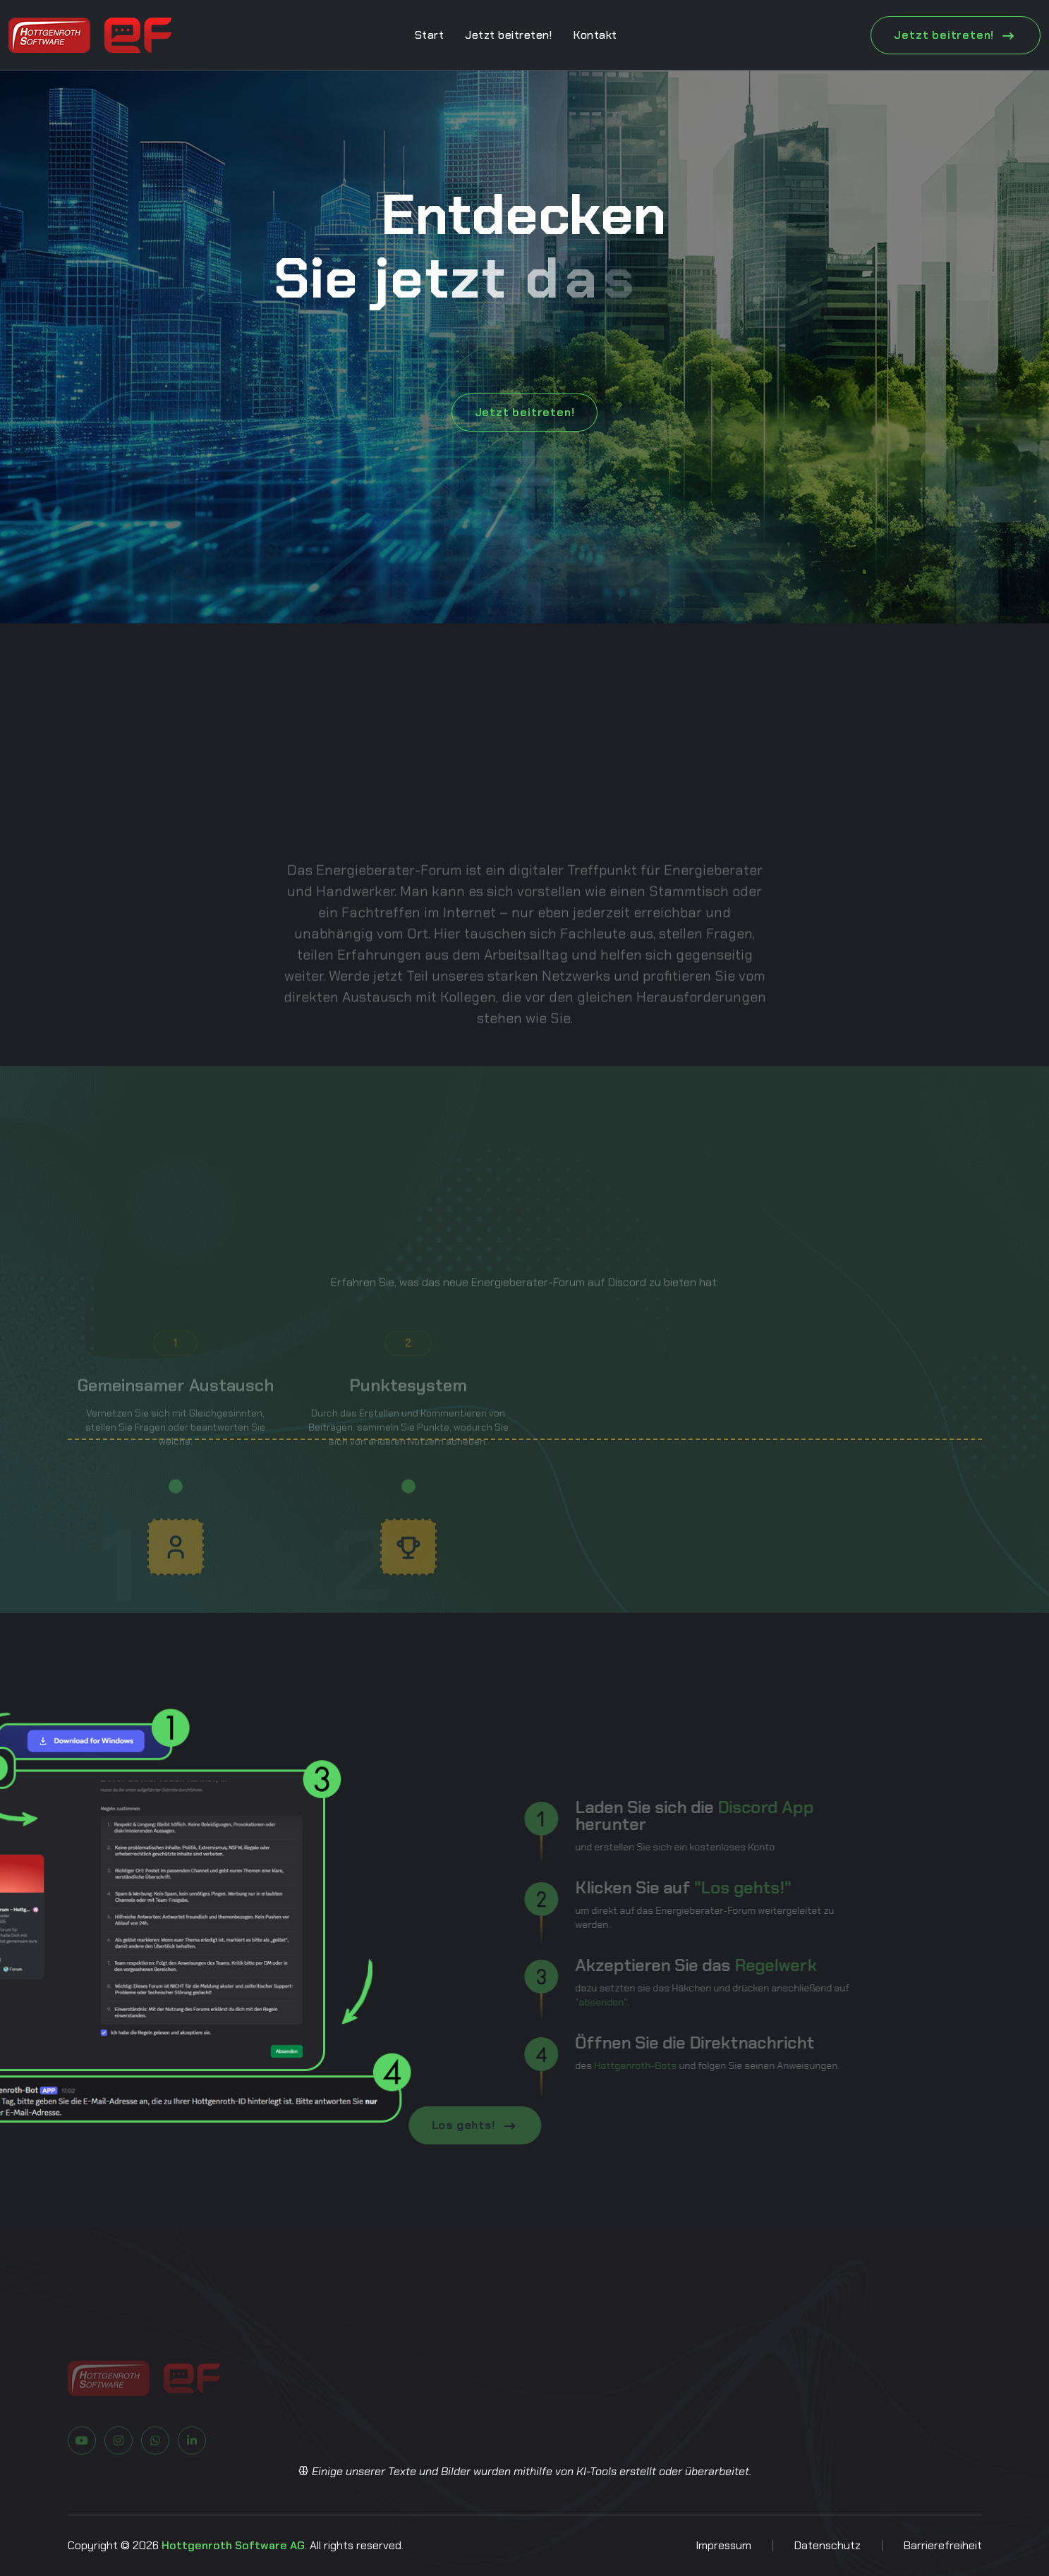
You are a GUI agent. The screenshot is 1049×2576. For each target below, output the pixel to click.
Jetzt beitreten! (508, 35)
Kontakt (595, 35)
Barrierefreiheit (943, 2545)
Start (429, 35)
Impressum (723, 2545)
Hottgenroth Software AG (233, 2545)
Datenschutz (827, 2545)
